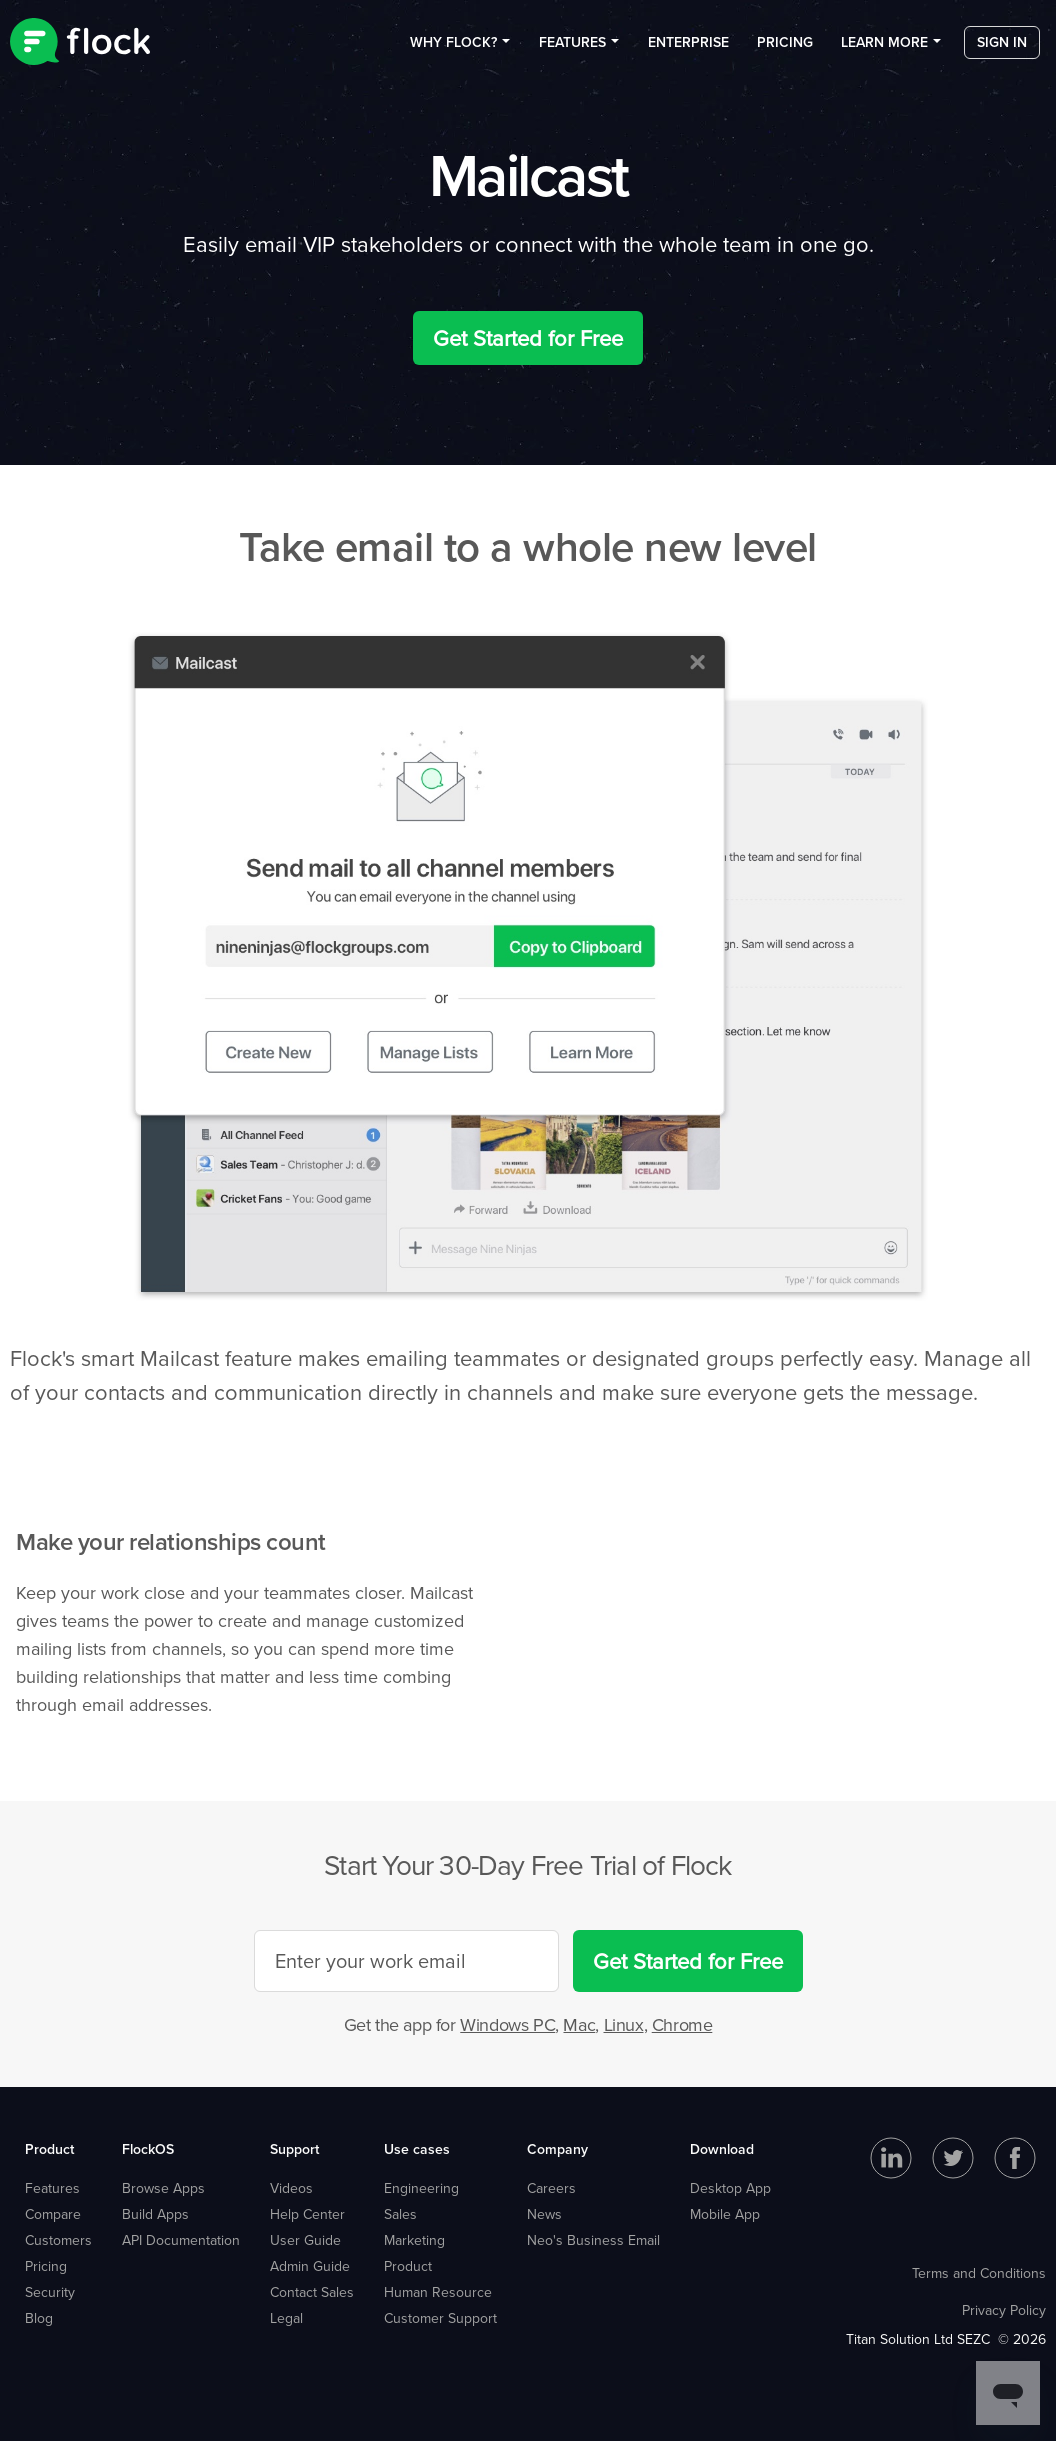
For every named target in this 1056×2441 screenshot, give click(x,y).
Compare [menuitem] (53, 2214)
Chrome (682, 2024)
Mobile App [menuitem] (725, 2214)
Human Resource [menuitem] (438, 2292)
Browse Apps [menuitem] (163, 2188)
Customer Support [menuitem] (440, 2318)
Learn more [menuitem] (884, 49)
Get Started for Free (528, 337)
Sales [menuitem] (400, 2214)
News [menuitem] (544, 2214)
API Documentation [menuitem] (181, 2240)
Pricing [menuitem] (785, 49)
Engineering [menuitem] (421, 2188)
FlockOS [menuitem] (148, 2149)
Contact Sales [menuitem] (312, 2292)
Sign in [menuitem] (1002, 49)
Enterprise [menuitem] (688, 49)
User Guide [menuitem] (305, 2240)
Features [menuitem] (572, 49)
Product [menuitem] (49, 2149)
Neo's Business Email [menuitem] (593, 2240)
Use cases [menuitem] (417, 2149)
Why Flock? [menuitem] (453, 49)
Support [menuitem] (294, 2149)
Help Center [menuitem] (307, 2214)
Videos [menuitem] (291, 2188)
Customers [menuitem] (58, 2240)
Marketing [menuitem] (414, 2240)
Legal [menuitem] (286, 2318)
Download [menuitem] (722, 2149)
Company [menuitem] (557, 2149)
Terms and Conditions (979, 2273)
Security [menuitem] (50, 2292)
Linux (624, 2024)
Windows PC (507, 2024)
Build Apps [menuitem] (155, 2214)
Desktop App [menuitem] (730, 2188)
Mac (579, 2024)
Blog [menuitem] (39, 2318)
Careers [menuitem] (551, 2188)
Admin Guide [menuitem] (310, 2266)
